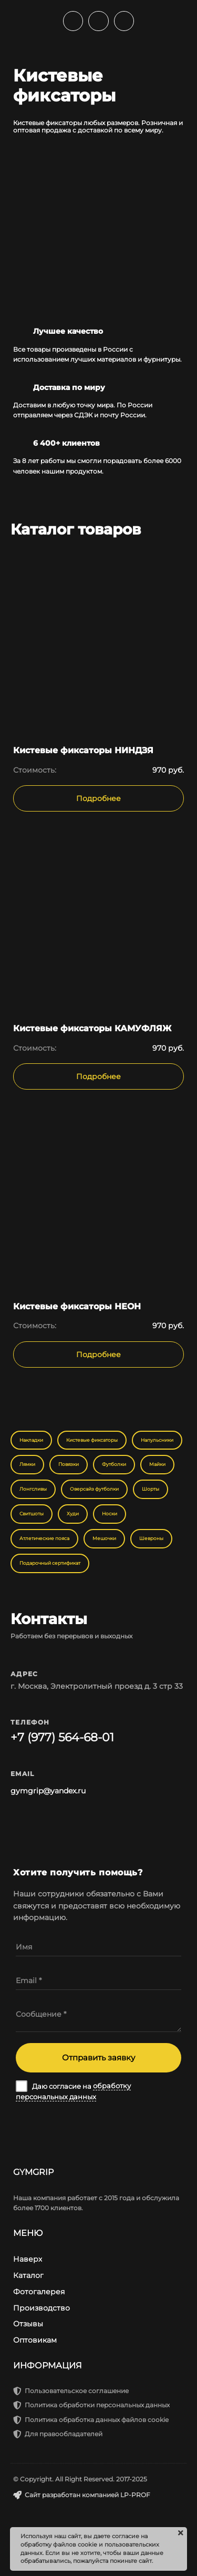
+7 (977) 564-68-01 (62, 1737)
